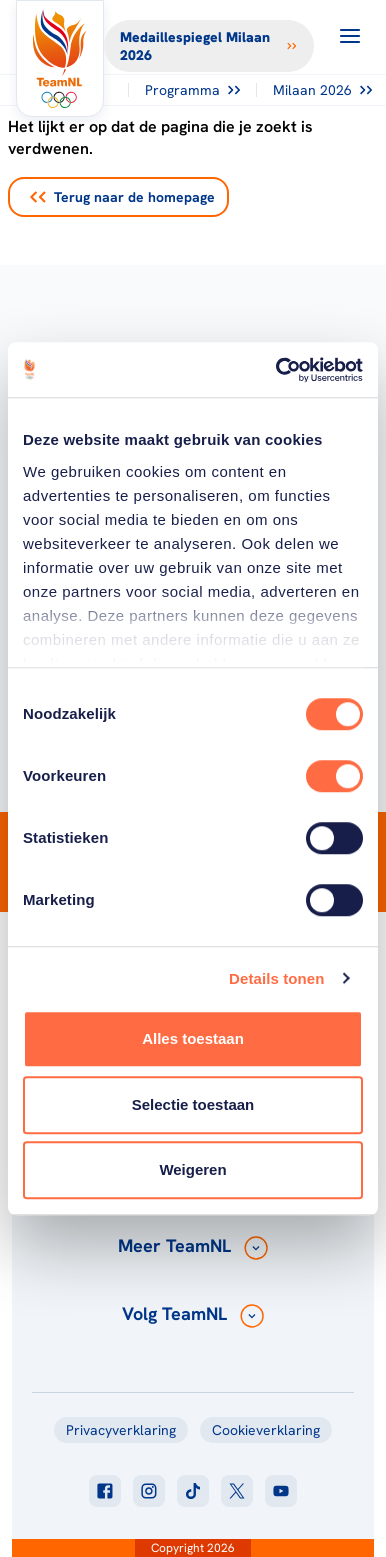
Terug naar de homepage (122, 197)
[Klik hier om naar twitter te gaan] (237, 1491)
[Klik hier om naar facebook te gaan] (105, 1491)
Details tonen (276, 978)
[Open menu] (350, 36)
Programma (192, 90)
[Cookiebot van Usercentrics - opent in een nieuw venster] (277, 370)
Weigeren (192, 1169)
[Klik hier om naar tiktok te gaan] (193, 1491)
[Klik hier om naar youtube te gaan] (281, 1491)
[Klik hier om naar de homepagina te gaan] (60, 58)
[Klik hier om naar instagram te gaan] (149, 1491)
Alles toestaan (193, 1038)
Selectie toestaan (193, 1104)
